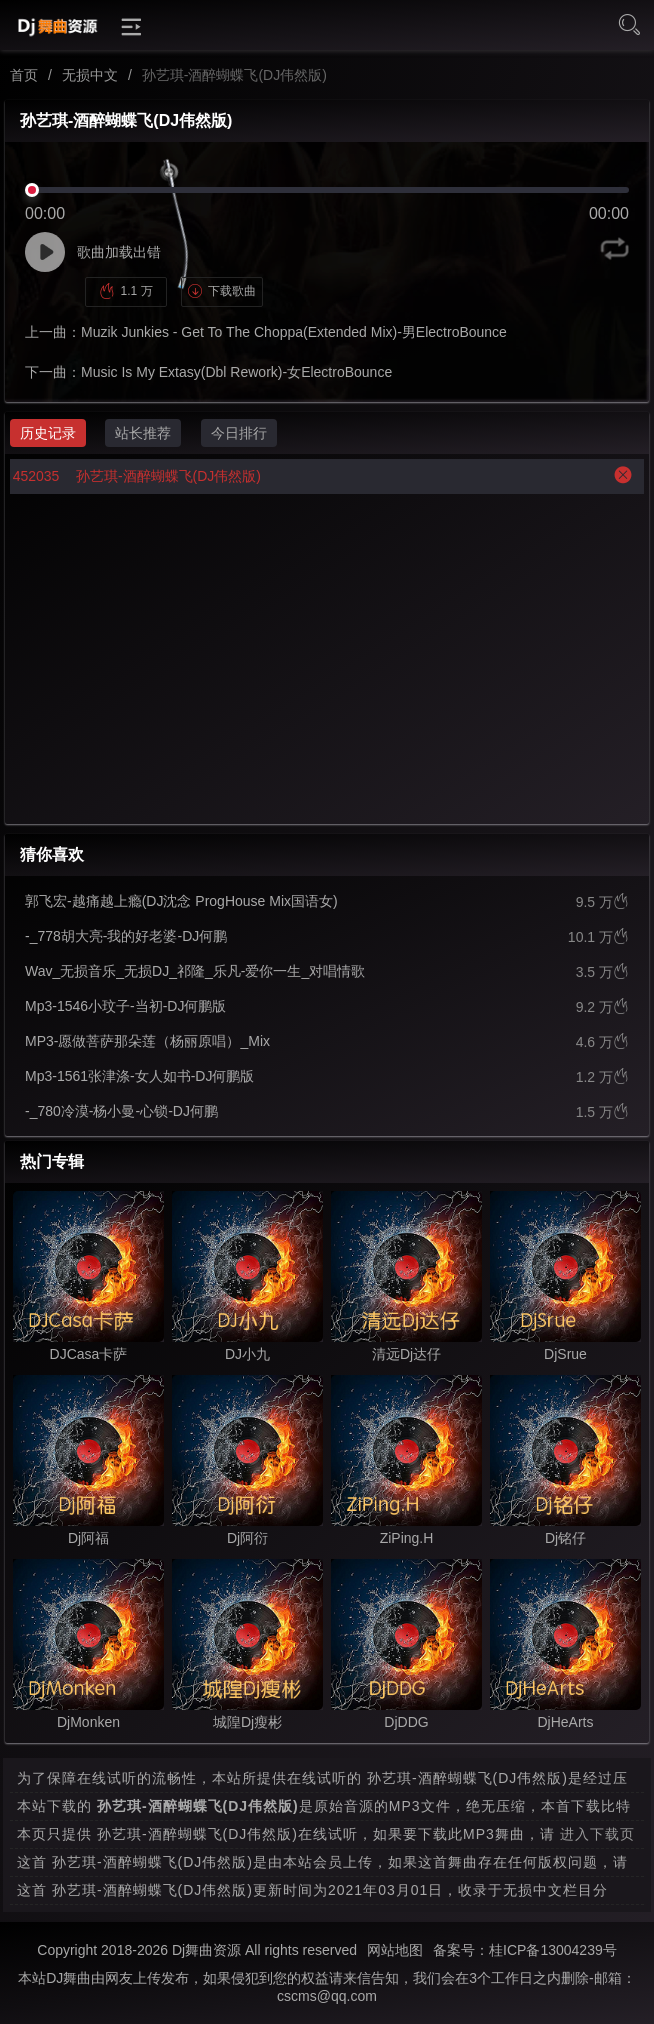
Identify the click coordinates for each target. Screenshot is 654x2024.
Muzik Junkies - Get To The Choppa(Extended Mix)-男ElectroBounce (294, 332)
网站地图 (395, 1950)
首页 (24, 75)
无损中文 (90, 75)
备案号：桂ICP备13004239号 (525, 1950)
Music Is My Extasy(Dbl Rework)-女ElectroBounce (236, 372)
